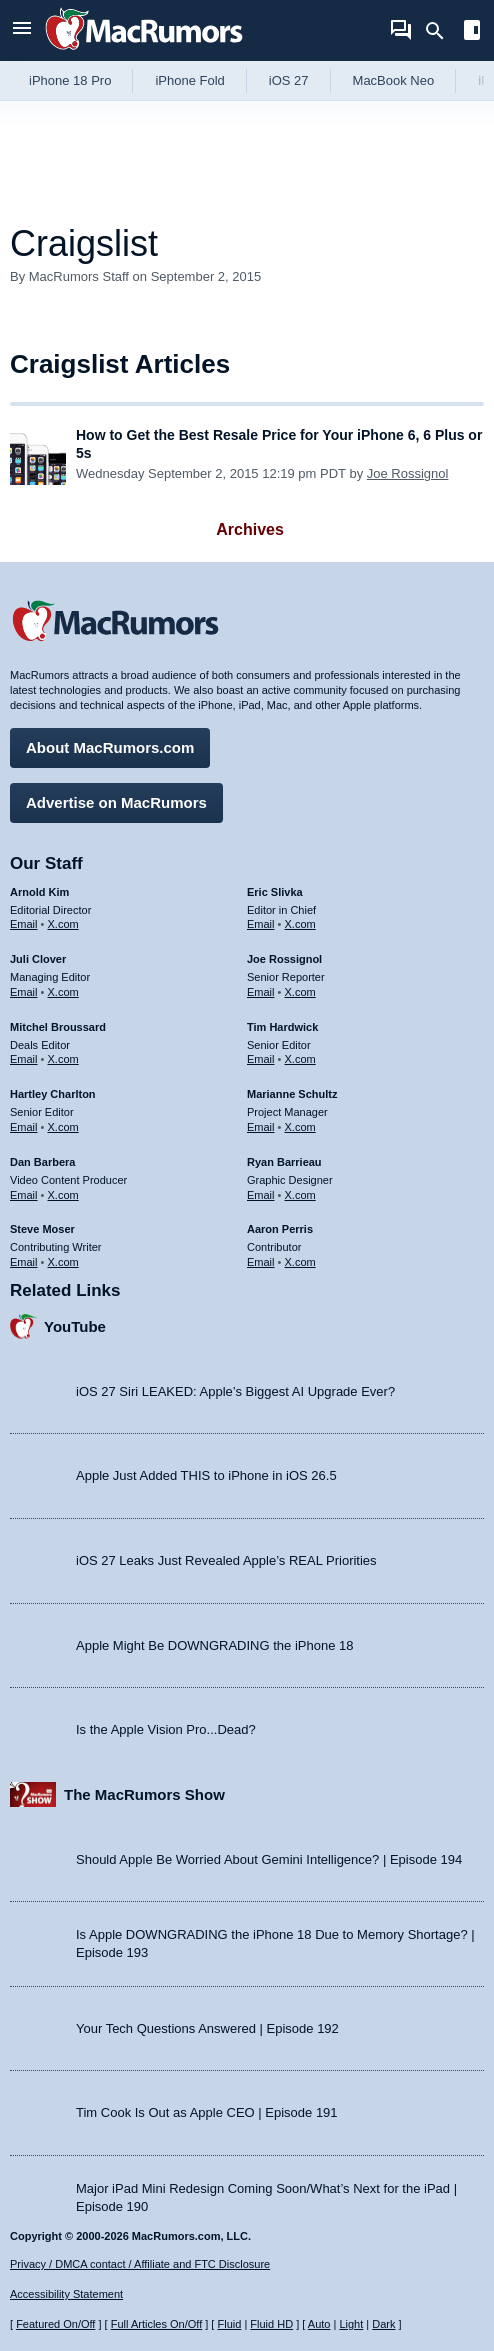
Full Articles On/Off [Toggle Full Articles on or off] (157, 2324)
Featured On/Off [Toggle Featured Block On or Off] (55, 2324)
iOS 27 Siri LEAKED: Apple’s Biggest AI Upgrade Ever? (235, 1391)
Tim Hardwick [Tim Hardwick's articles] (282, 1027)
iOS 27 (289, 80)
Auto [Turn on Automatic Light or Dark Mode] (319, 2324)
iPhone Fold (189, 80)
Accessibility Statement (66, 2294)
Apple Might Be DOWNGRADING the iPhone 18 (214, 1645)
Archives (250, 529)
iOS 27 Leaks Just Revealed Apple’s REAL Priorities (226, 1560)
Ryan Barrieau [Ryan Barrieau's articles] (284, 1162)
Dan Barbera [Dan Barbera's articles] (42, 1162)
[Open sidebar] (472, 32)
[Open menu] (22, 30)
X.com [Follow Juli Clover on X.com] (63, 992)
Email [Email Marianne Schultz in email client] (261, 1127)
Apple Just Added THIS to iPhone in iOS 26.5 (206, 1475)
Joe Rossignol (408, 473)
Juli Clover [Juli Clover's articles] (38, 959)
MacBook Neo (394, 80)
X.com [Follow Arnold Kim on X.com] (63, 924)
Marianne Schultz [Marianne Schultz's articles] (292, 1094)
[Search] (441, 31)
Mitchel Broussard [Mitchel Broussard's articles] (58, 1027)
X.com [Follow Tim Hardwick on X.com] (300, 1059)
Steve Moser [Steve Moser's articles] (42, 1229)
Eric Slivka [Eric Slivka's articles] (275, 892)
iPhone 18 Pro (70, 80)
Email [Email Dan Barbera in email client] (24, 1195)
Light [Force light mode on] (351, 2324)
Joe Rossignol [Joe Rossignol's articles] (284, 959)
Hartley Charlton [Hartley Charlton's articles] (53, 1094)
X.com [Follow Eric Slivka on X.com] (300, 924)
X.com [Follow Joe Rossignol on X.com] (300, 992)
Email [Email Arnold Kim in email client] (24, 924)
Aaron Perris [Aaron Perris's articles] (280, 1229)
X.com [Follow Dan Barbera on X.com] (63, 1195)
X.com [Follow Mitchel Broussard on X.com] (63, 1059)
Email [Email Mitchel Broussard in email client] (24, 1059)
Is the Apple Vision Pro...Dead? (166, 1729)
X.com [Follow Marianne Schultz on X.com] (300, 1127)
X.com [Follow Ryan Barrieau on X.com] (300, 1195)
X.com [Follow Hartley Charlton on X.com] (63, 1127)
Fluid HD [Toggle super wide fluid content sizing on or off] (271, 2324)
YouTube (75, 1326)
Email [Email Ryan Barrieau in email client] (261, 1195)
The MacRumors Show (144, 1794)
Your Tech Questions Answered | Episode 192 (207, 2028)
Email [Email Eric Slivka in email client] (261, 924)
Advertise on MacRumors (116, 802)
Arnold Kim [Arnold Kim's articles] (39, 892)
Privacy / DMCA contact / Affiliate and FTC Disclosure (140, 2264)
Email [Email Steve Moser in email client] (24, 1262)
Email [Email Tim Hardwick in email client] (261, 1059)
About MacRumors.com (110, 747)
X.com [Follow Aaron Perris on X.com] (300, 1262)
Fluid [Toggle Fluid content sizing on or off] (229, 2324)
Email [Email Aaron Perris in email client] (261, 1262)
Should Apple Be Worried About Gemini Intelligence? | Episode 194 (269, 1859)
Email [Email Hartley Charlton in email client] (24, 1127)
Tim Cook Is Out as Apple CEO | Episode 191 (207, 2112)
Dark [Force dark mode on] (383, 2324)
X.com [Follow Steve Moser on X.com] (63, 1262)
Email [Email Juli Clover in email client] (24, 992)
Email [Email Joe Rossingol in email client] (261, 992)
